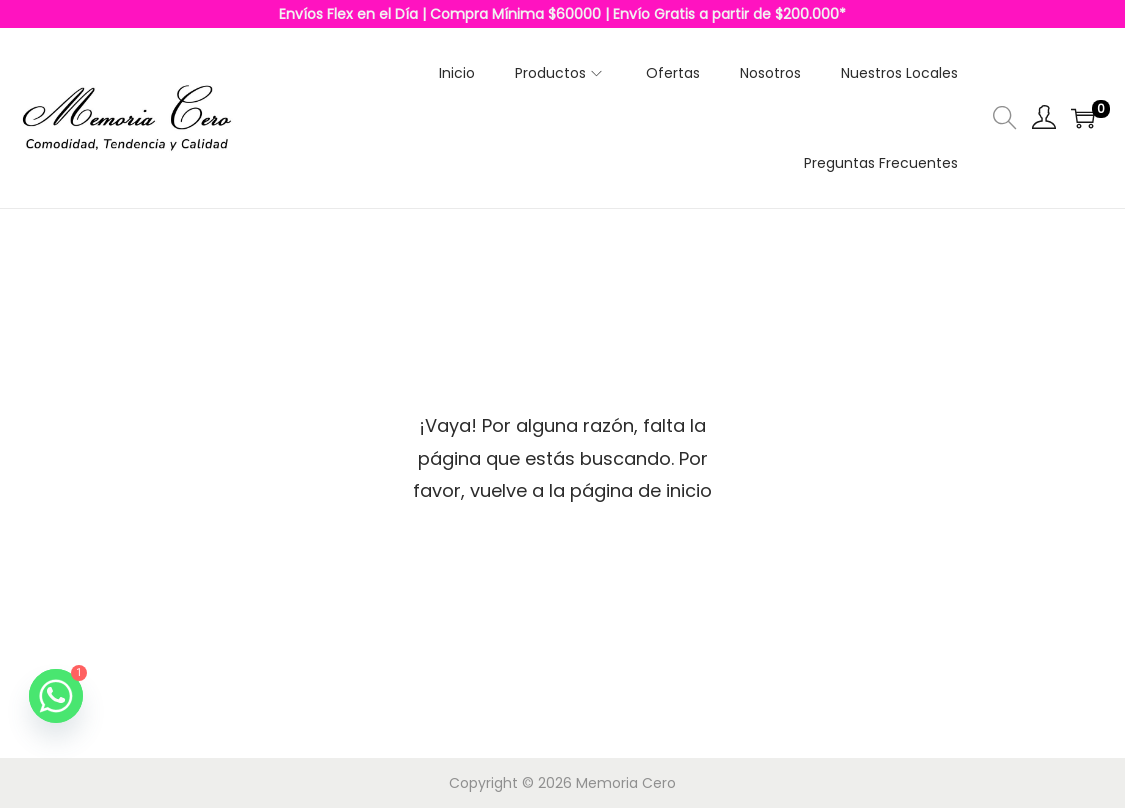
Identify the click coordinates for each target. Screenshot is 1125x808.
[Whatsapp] (56, 696)
